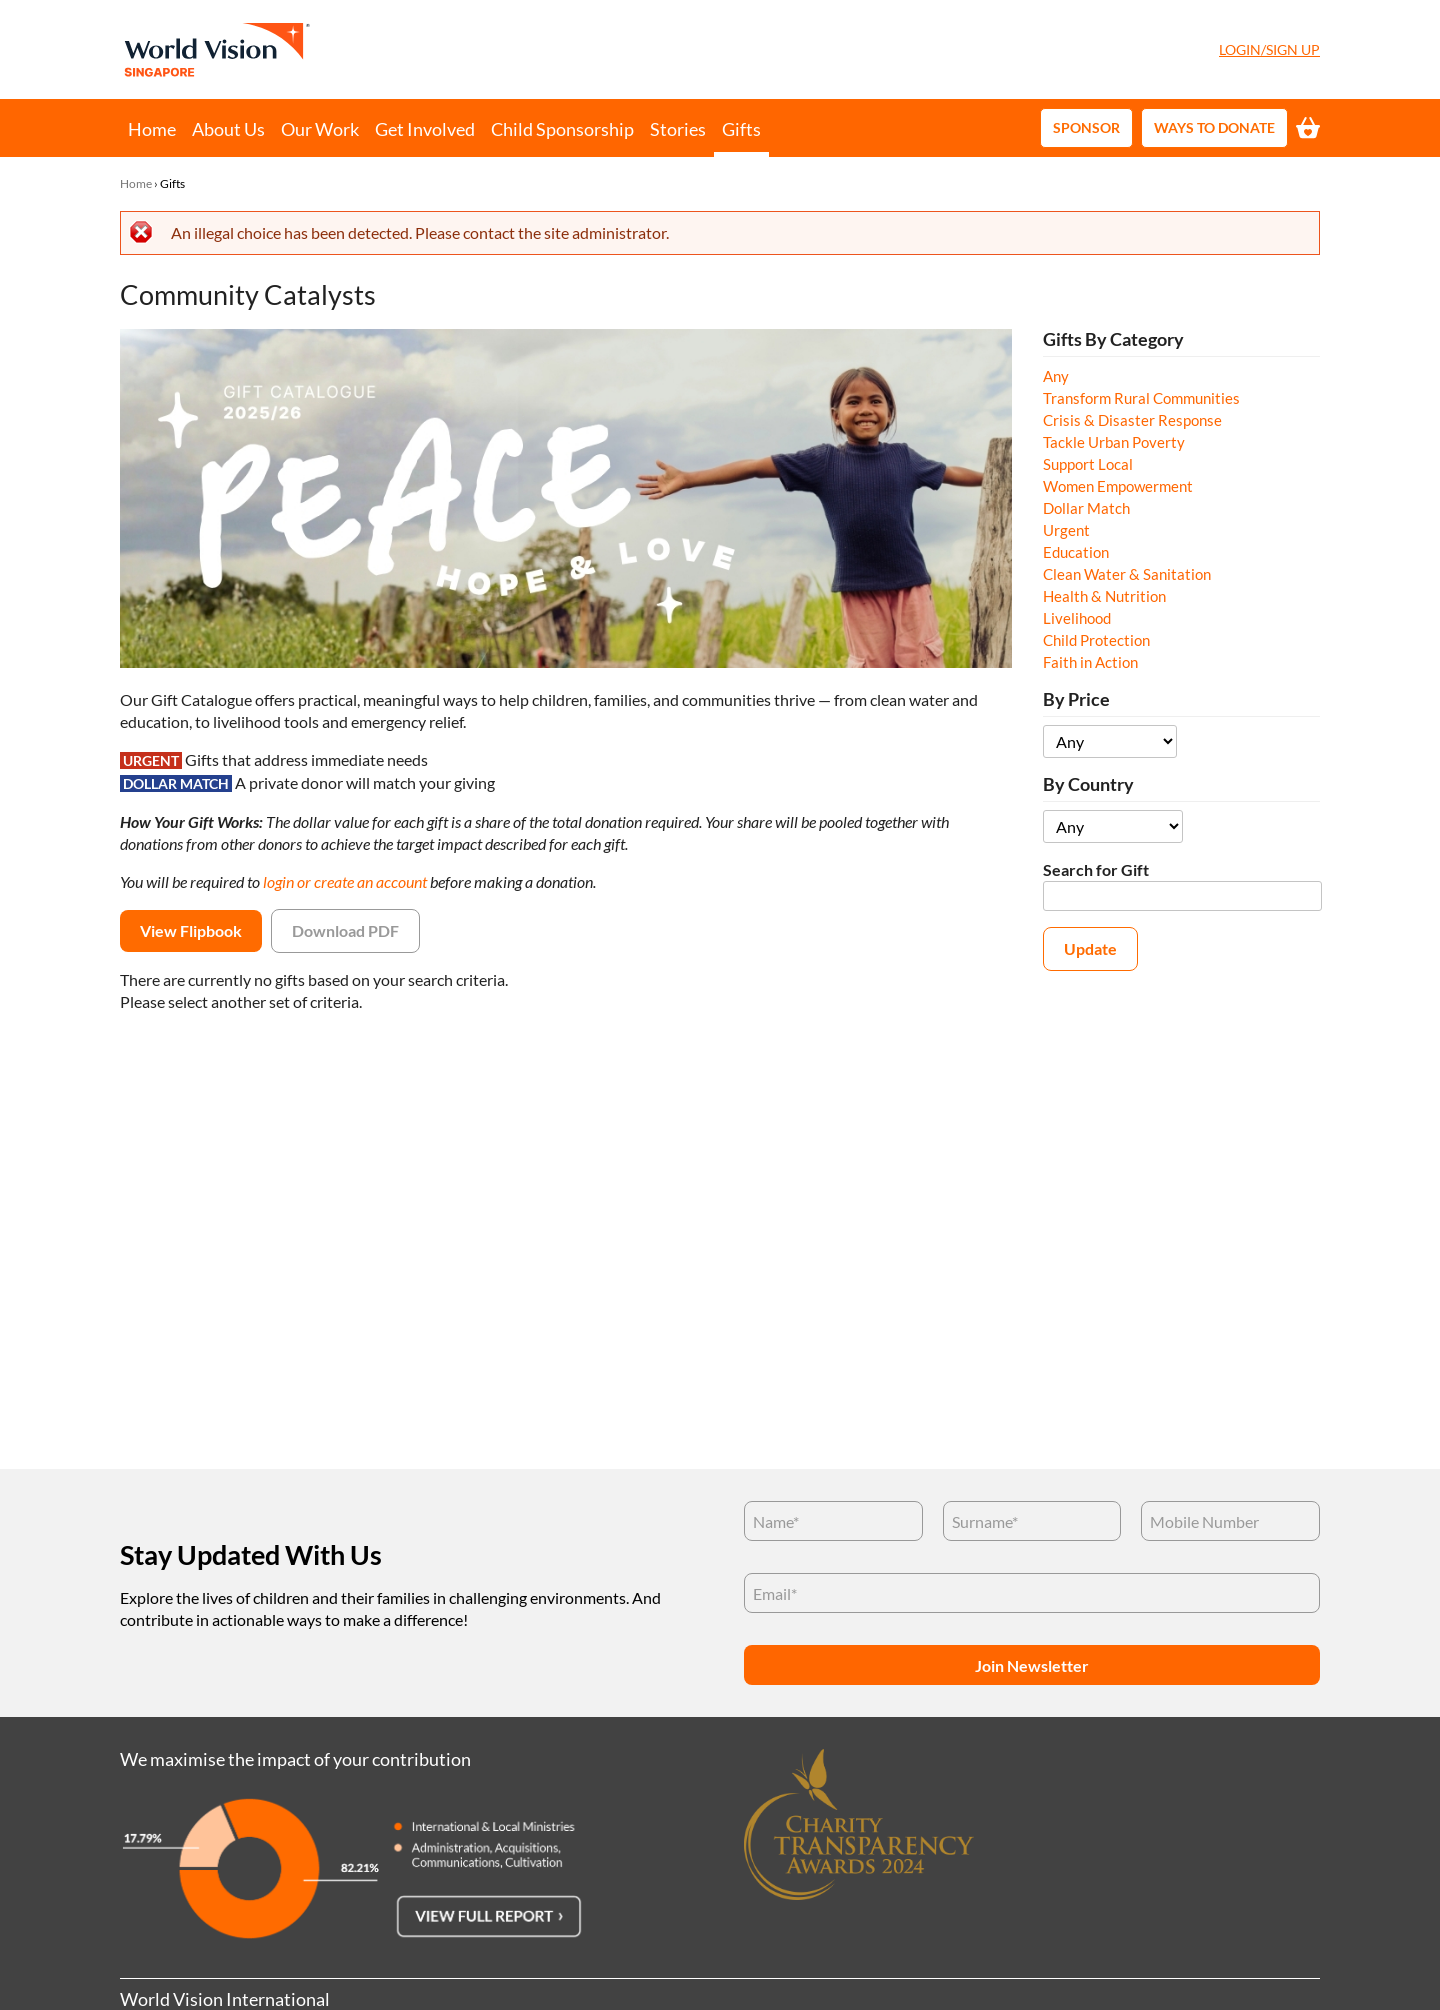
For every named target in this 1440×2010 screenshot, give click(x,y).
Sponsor (1086, 127)
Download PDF (345, 930)
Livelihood (1077, 618)
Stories (678, 129)
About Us (228, 129)
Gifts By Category (1113, 339)
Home (152, 129)
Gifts (741, 129)
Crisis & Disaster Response (1132, 420)
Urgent (1066, 530)
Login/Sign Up (1269, 49)
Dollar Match (1086, 508)
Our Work (320, 129)
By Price (1076, 699)
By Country (1088, 784)
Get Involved (425, 129)
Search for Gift (1096, 869)
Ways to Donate (1214, 127)
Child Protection (1096, 640)
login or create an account (345, 881)
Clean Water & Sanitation (1127, 574)
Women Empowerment (1118, 486)
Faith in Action (1090, 662)
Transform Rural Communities (1141, 398)
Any (1056, 376)
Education (1076, 552)
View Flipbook (191, 930)
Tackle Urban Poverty (1114, 442)
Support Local (1088, 464)
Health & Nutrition (1104, 596)
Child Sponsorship (562, 129)
